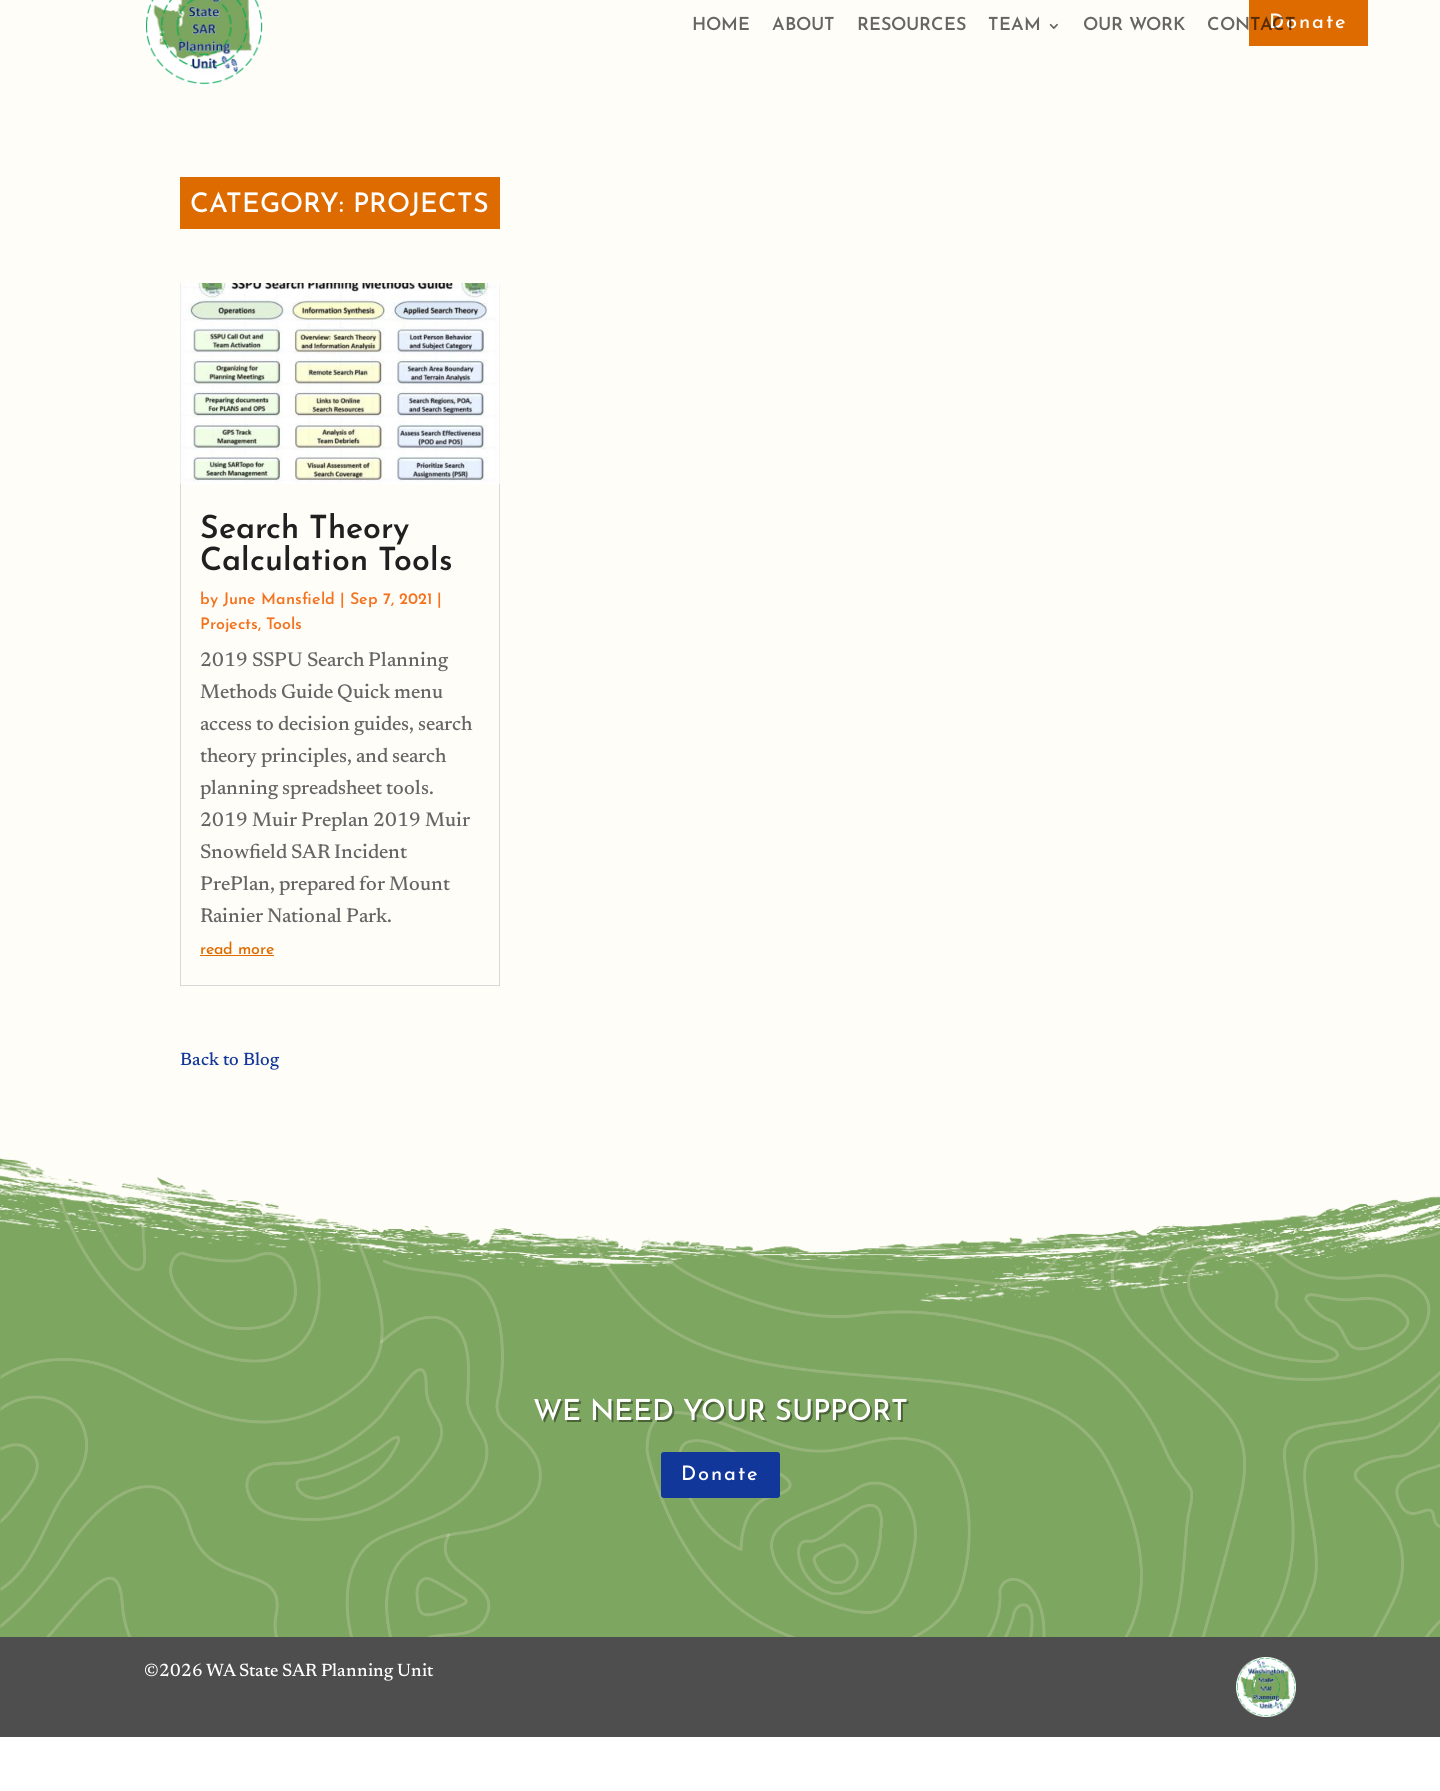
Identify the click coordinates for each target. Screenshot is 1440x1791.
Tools (284, 625)
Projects (229, 625)
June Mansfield (279, 600)
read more (237, 950)
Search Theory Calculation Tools (326, 546)
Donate (1308, 23)
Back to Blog (229, 1061)
